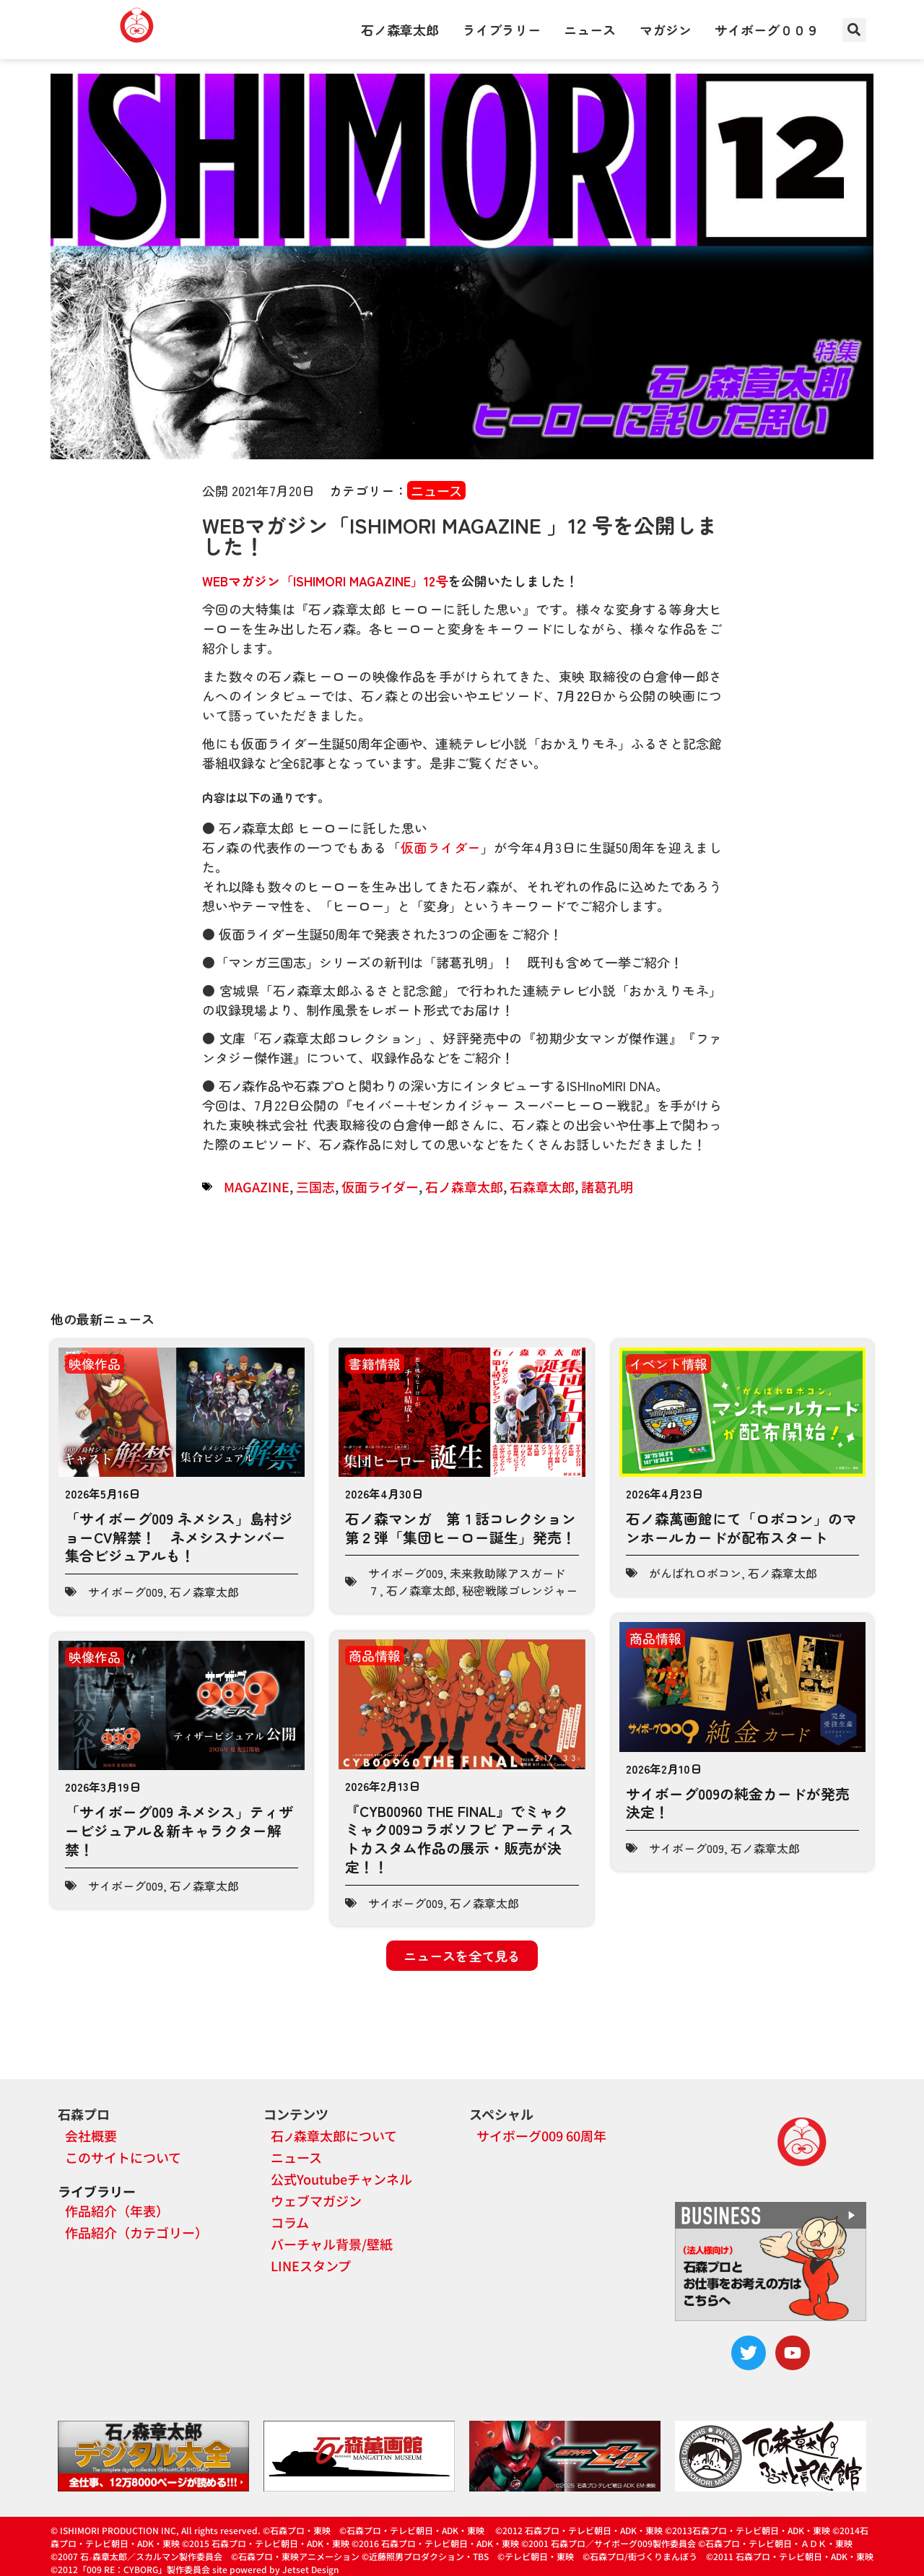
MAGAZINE (256, 1186)
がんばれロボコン (695, 1573)
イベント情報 (668, 1363)
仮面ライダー (441, 847)
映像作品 (95, 1363)
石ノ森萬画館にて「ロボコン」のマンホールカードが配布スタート (741, 1528)
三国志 (315, 1186)
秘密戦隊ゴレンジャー (520, 1590)
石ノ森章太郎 (400, 29)
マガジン (666, 29)
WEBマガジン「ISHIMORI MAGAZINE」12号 (325, 580)
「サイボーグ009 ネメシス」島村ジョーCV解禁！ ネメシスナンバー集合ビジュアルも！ (179, 1537)
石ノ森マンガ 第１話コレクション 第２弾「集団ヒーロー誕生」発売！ (467, 1528)
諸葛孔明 (607, 1186)
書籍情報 (375, 1363)
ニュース (590, 29)
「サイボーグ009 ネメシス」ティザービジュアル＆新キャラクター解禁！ (179, 1830)
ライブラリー (502, 29)
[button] (854, 30)
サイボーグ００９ (767, 29)
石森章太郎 (542, 1186)
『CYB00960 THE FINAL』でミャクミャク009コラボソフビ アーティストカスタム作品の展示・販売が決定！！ (459, 1838)
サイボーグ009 (125, 1591)
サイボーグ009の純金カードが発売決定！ (738, 1803)
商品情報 (375, 1655)
